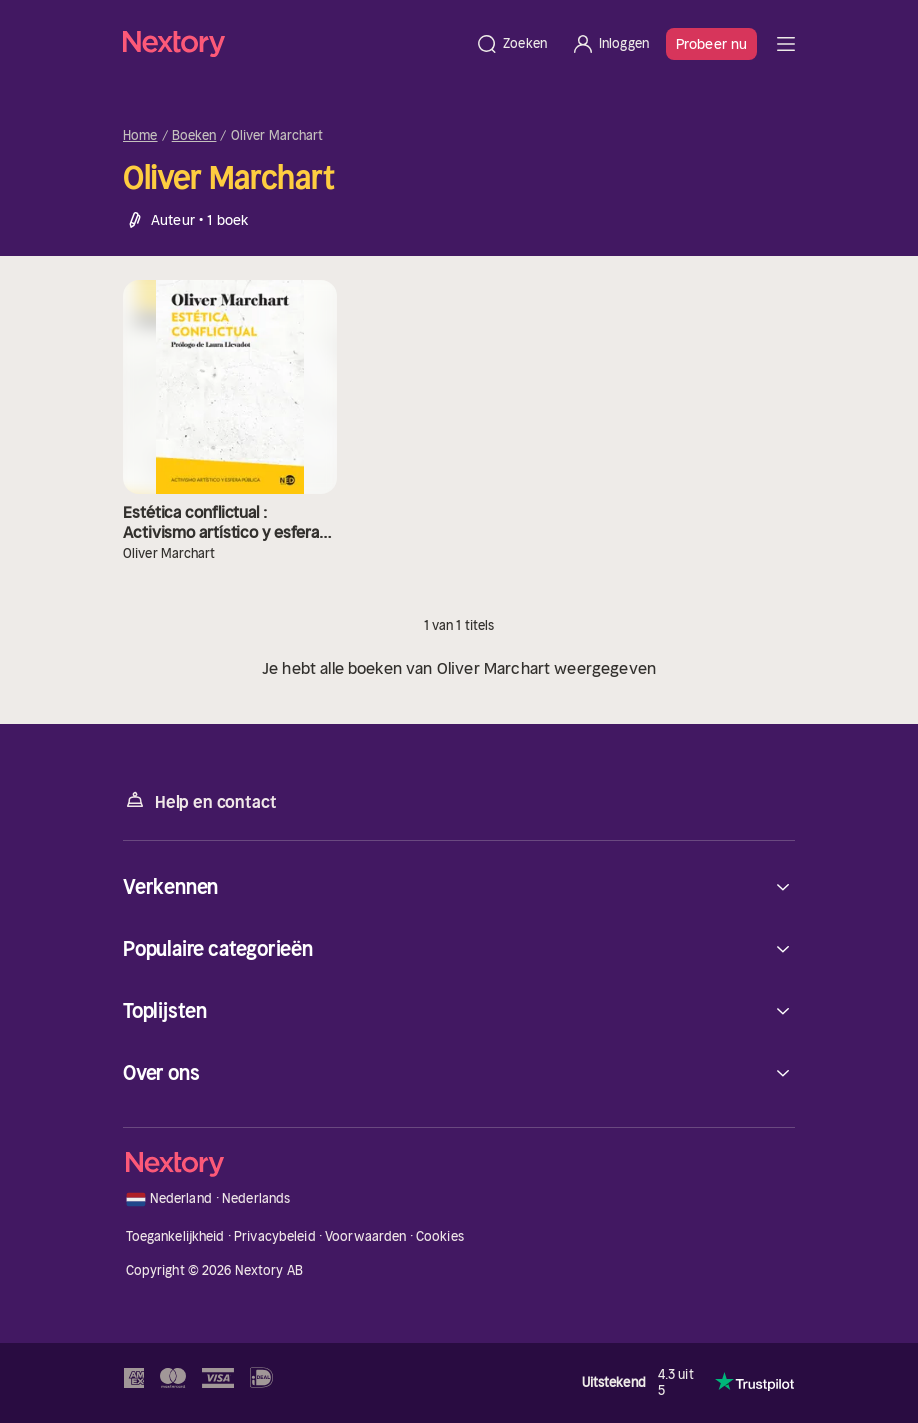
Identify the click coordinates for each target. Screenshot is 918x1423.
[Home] (293, 43)
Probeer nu (711, 44)
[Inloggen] (610, 44)
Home (140, 136)
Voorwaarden (365, 1236)
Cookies (440, 1236)
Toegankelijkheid (175, 1236)
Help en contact (199, 800)
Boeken (194, 136)
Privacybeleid (275, 1236)
